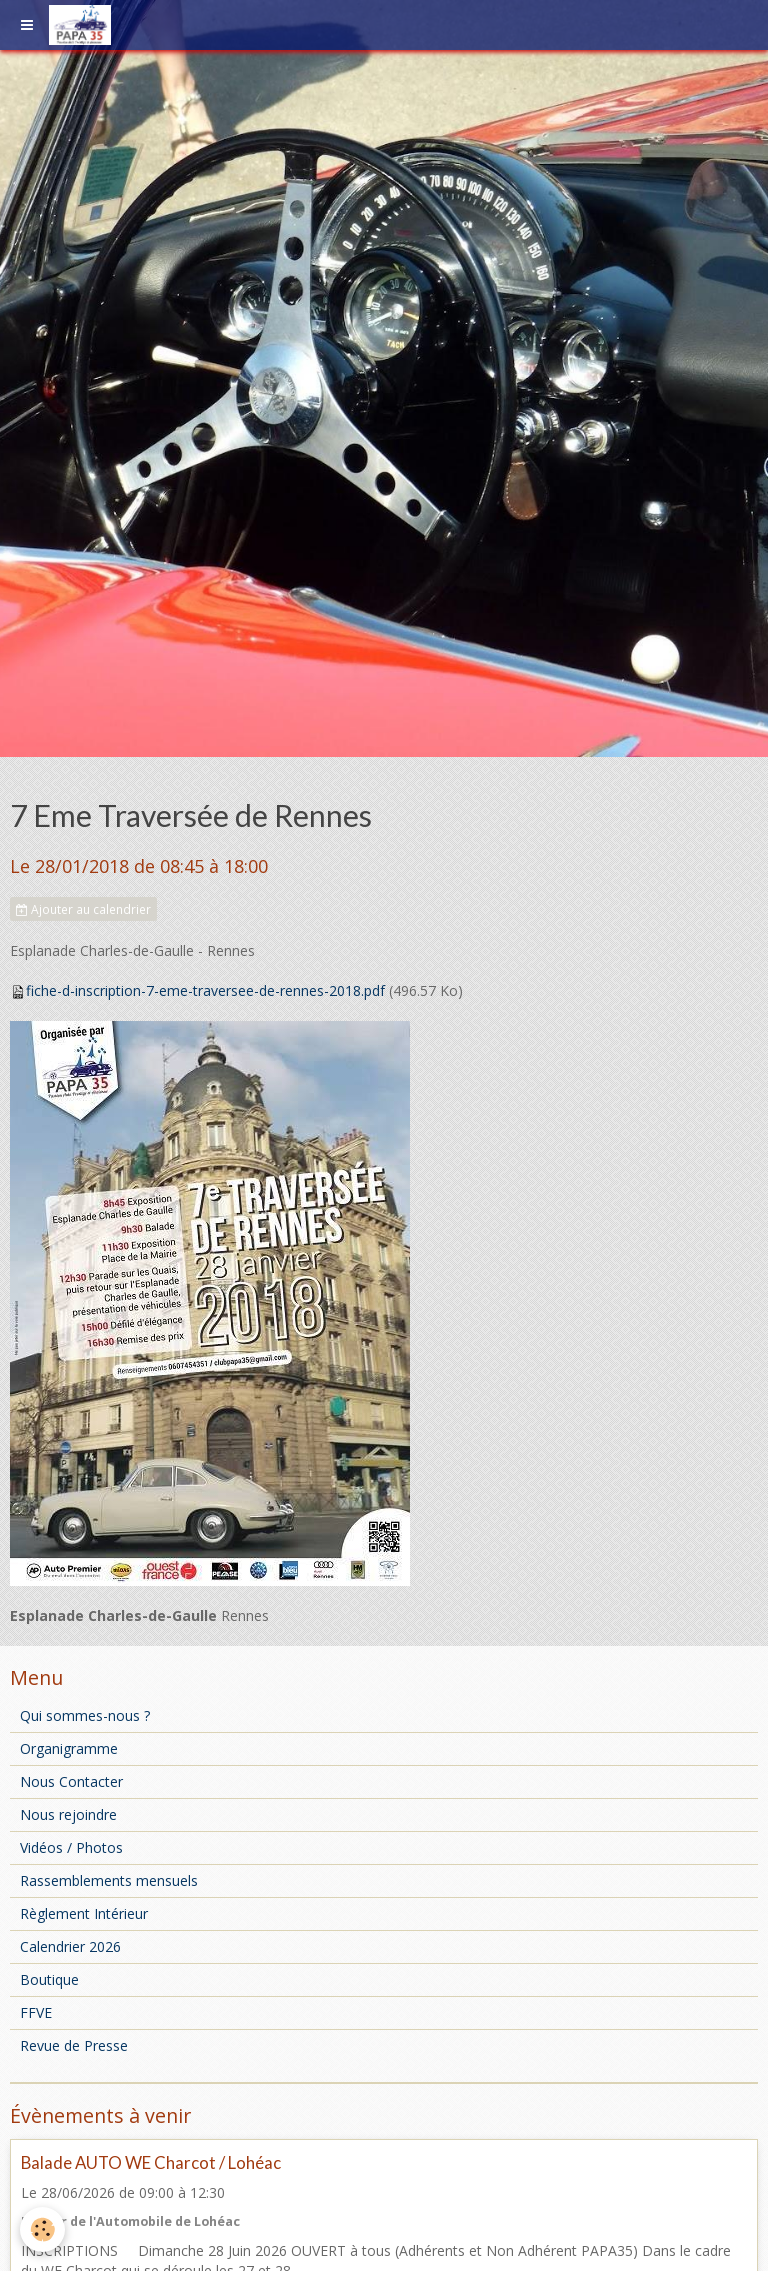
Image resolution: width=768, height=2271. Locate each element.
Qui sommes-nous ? (85, 1715)
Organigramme (69, 1748)
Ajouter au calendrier (83, 909)
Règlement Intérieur (84, 1913)
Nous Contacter (71, 1781)
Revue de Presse (74, 2045)
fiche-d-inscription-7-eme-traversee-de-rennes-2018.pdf (205, 990)
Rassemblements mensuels (109, 1880)
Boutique (49, 1979)
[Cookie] (42, 2229)
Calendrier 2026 (70, 1946)
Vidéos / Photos (71, 1847)
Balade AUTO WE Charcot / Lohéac (151, 2162)
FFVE (36, 2012)
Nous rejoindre (68, 1814)
